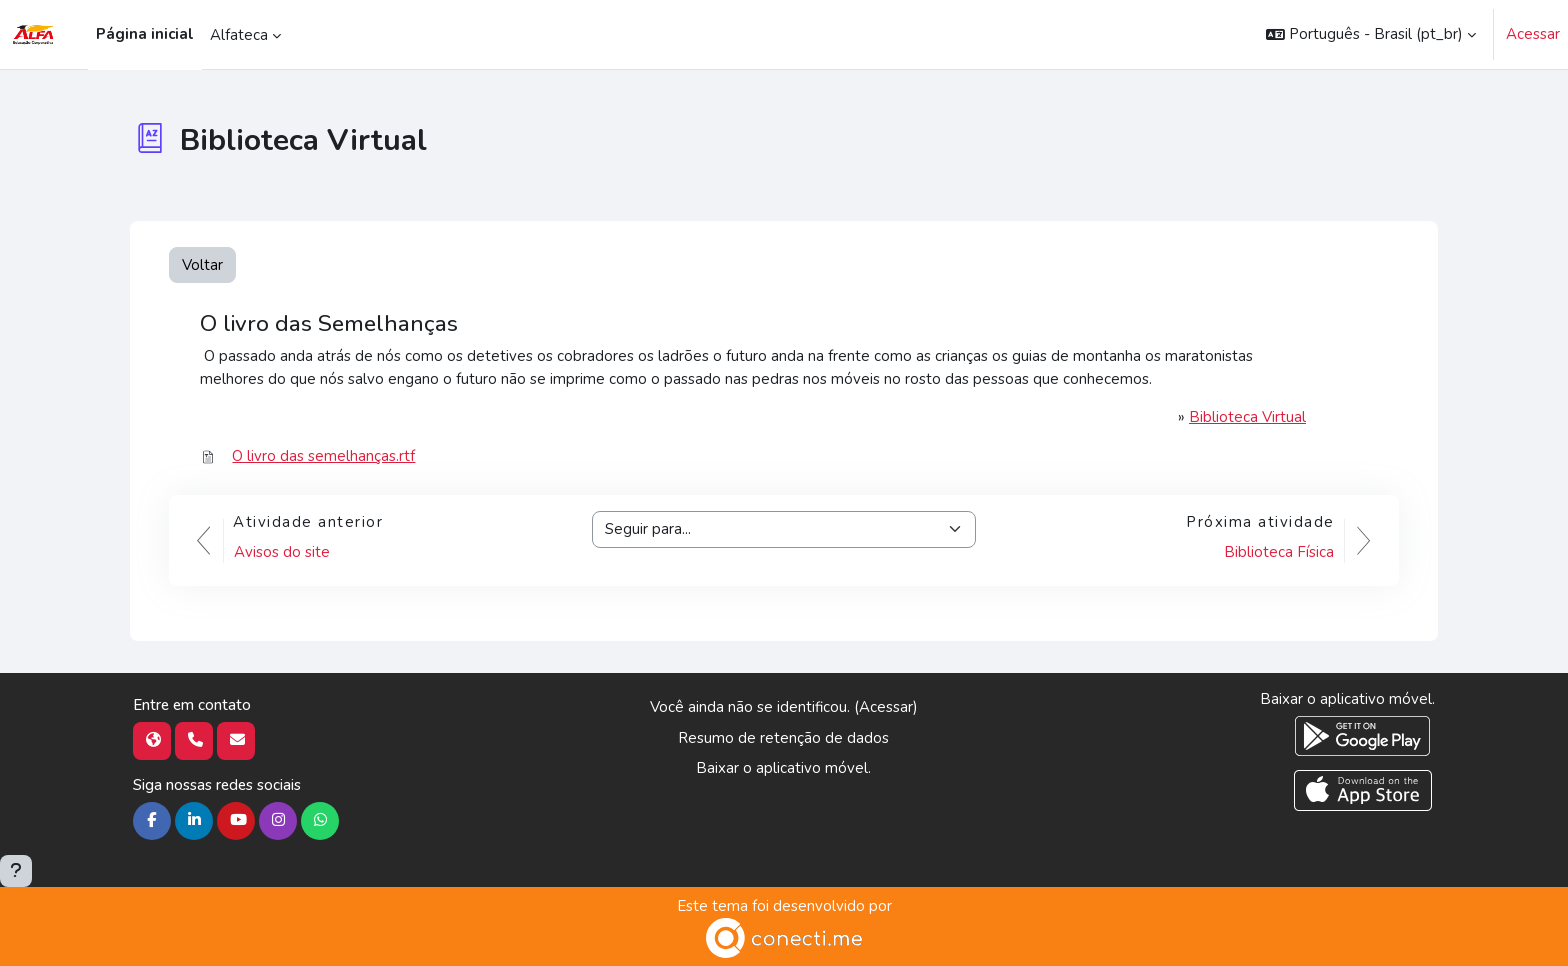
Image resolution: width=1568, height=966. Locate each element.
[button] (1371, 34)
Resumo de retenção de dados (783, 738)
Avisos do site (282, 552)
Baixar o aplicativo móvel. (783, 768)
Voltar (202, 265)
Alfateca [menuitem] (239, 35)
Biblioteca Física (1279, 552)
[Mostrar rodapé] (16, 871)
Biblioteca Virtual (1247, 417)
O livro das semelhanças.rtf (323, 456)
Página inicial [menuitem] (145, 34)
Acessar (1533, 34)
